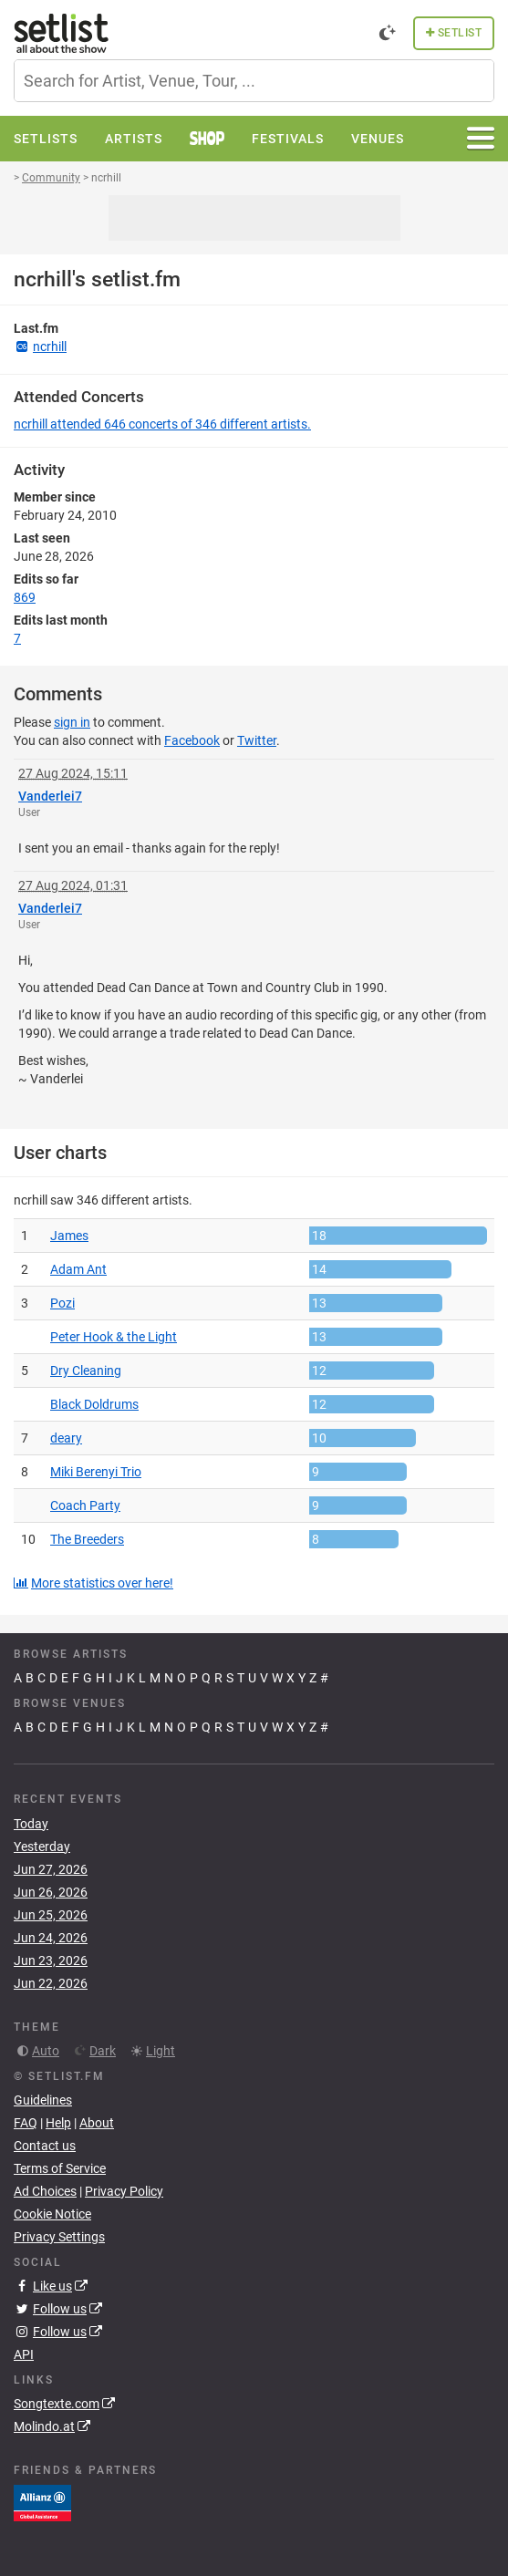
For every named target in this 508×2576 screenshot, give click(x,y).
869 (25, 597)
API (24, 2354)
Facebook (192, 740)
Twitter (256, 740)
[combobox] (254, 80)
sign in (72, 722)
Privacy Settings (59, 2236)
